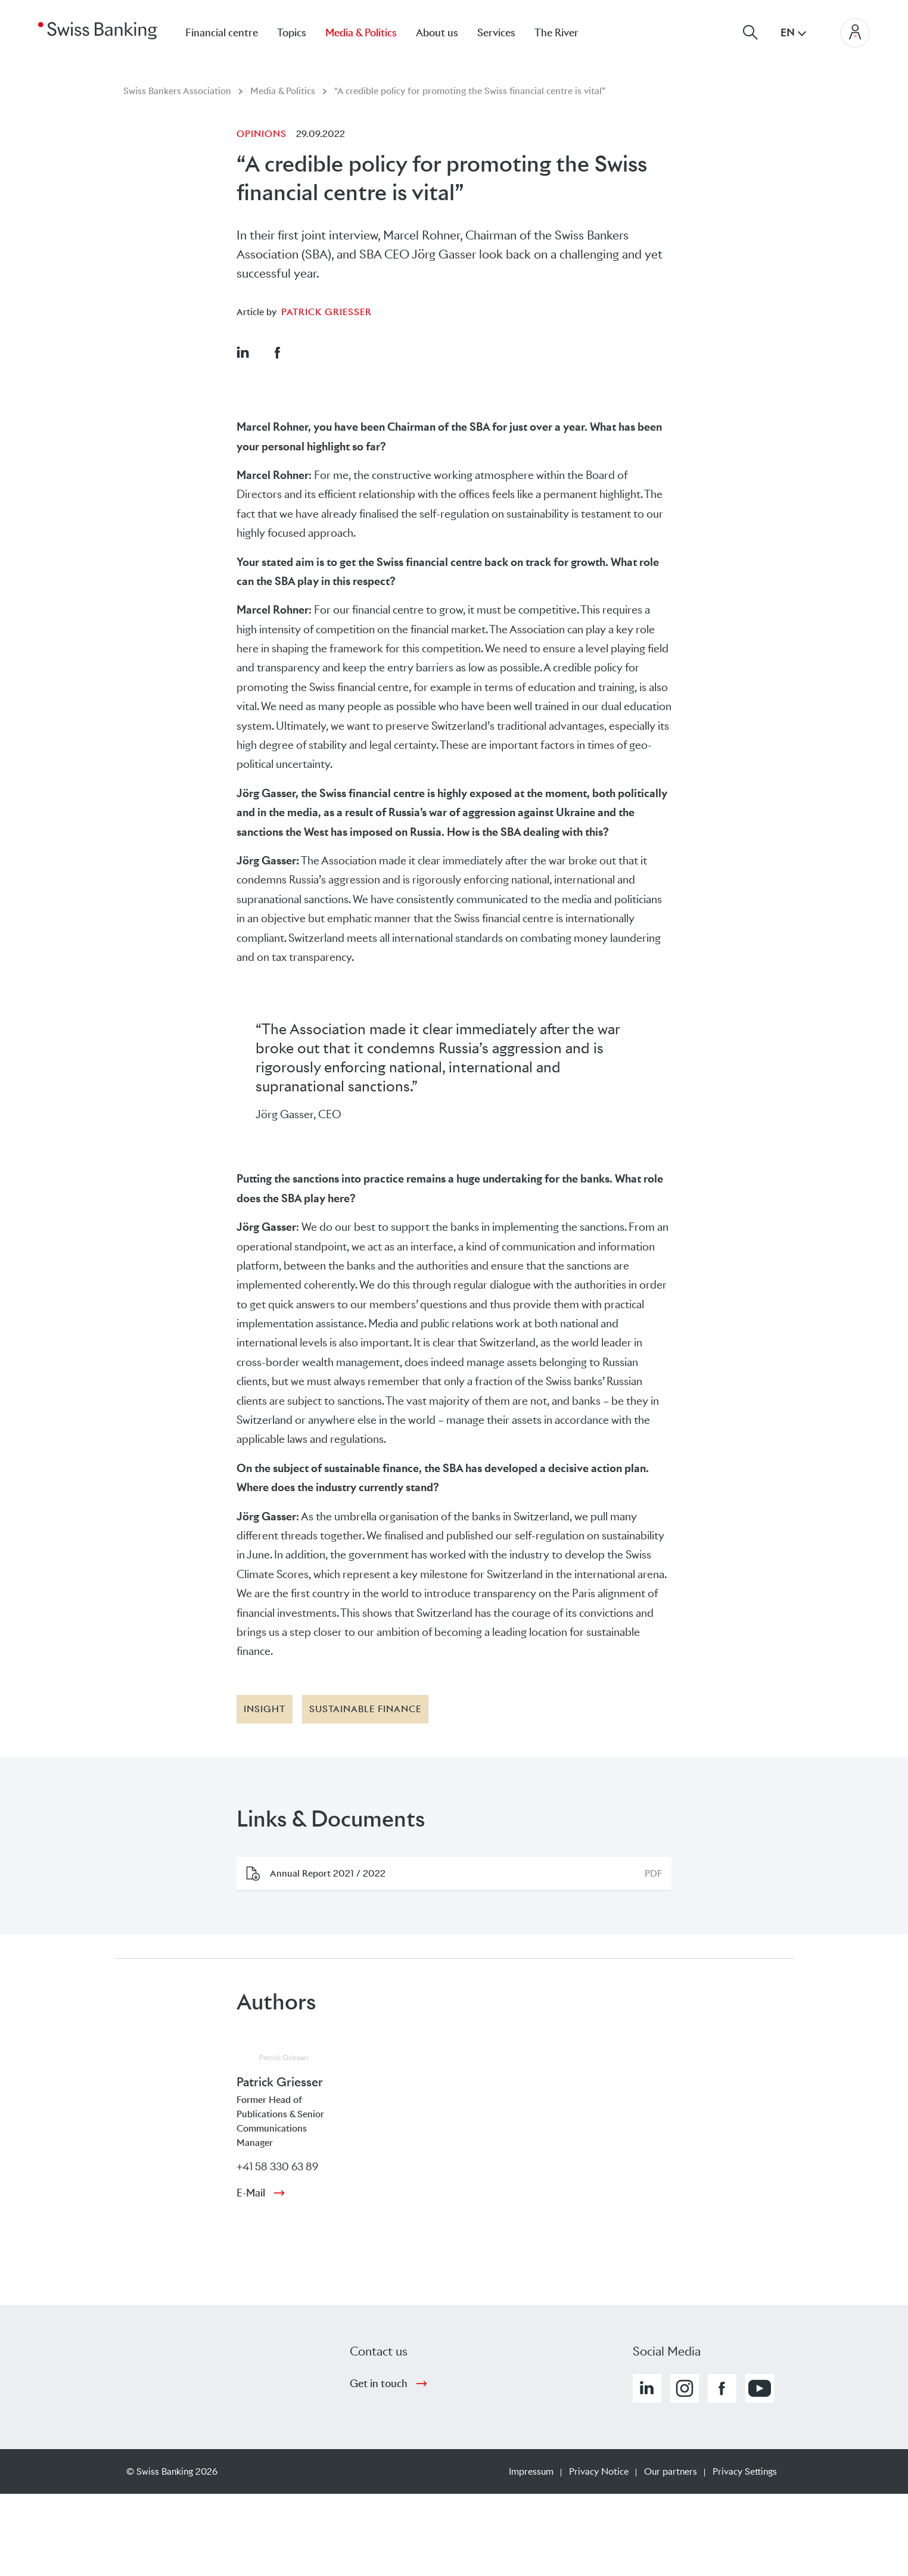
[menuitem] (566, 32)
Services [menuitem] (496, 32)
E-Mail (251, 2192)
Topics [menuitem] (291, 32)
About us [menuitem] (437, 32)
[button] (242, 352)
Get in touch (379, 2383)
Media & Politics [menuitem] (361, 32)
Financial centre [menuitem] (221, 32)
